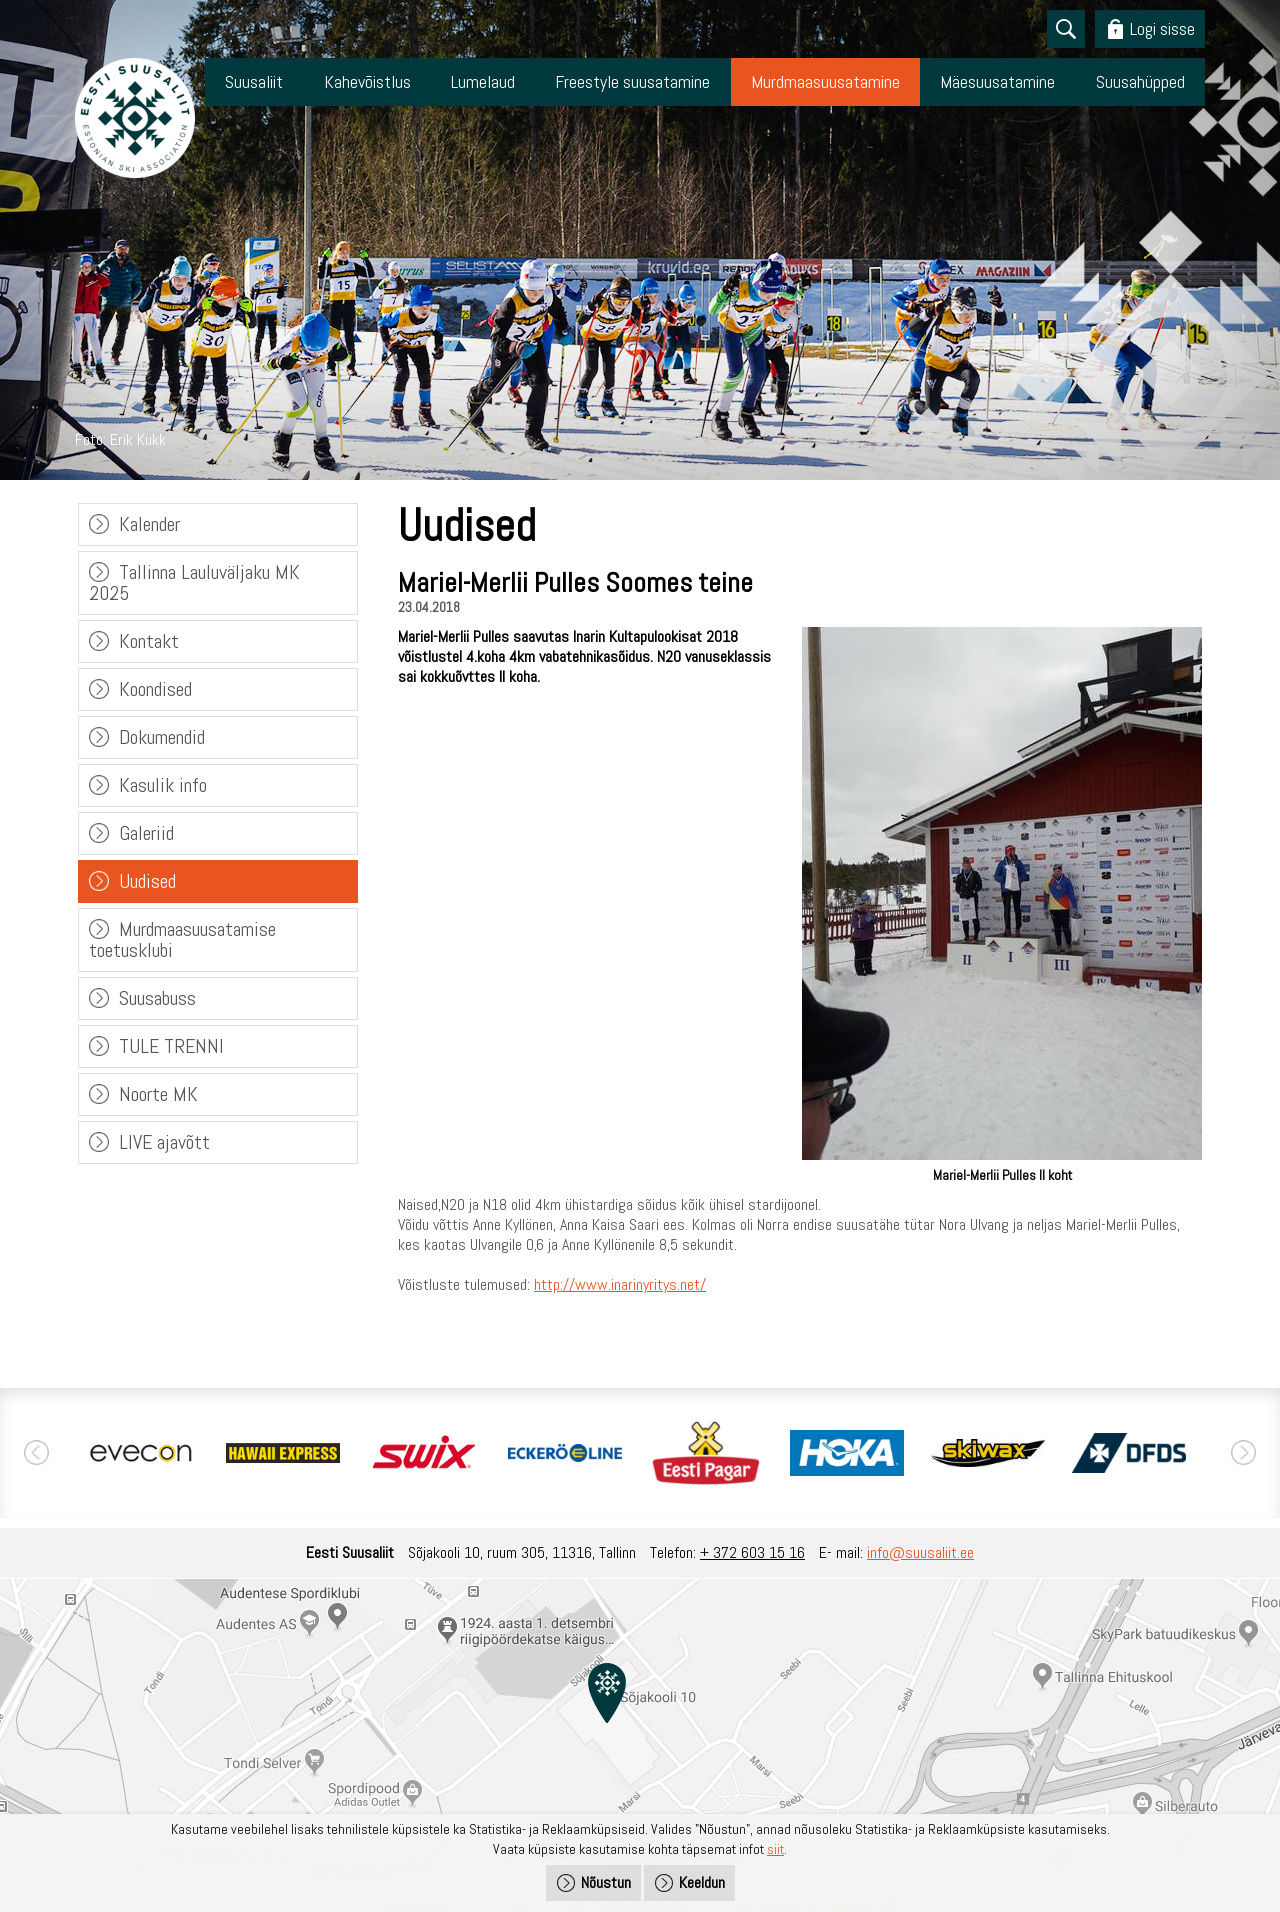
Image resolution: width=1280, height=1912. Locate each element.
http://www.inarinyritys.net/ (620, 1284)
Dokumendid (162, 737)
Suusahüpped (1140, 81)
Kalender (149, 524)
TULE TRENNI (171, 1046)
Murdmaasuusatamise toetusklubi (182, 939)
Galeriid (146, 833)
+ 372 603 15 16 (752, 1552)
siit (775, 1849)
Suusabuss (157, 998)
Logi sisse (1162, 28)
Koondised (155, 689)
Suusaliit (254, 81)
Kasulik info (163, 785)
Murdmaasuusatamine (825, 81)
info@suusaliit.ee (920, 1552)
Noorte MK (158, 1094)
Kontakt (149, 641)
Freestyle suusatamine (632, 81)
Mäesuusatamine (997, 81)
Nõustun (606, 1882)
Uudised (147, 881)
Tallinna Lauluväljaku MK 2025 (194, 582)
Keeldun (702, 1882)
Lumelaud (483, 81)
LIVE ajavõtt (164, 1142)
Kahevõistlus (367, 81)
